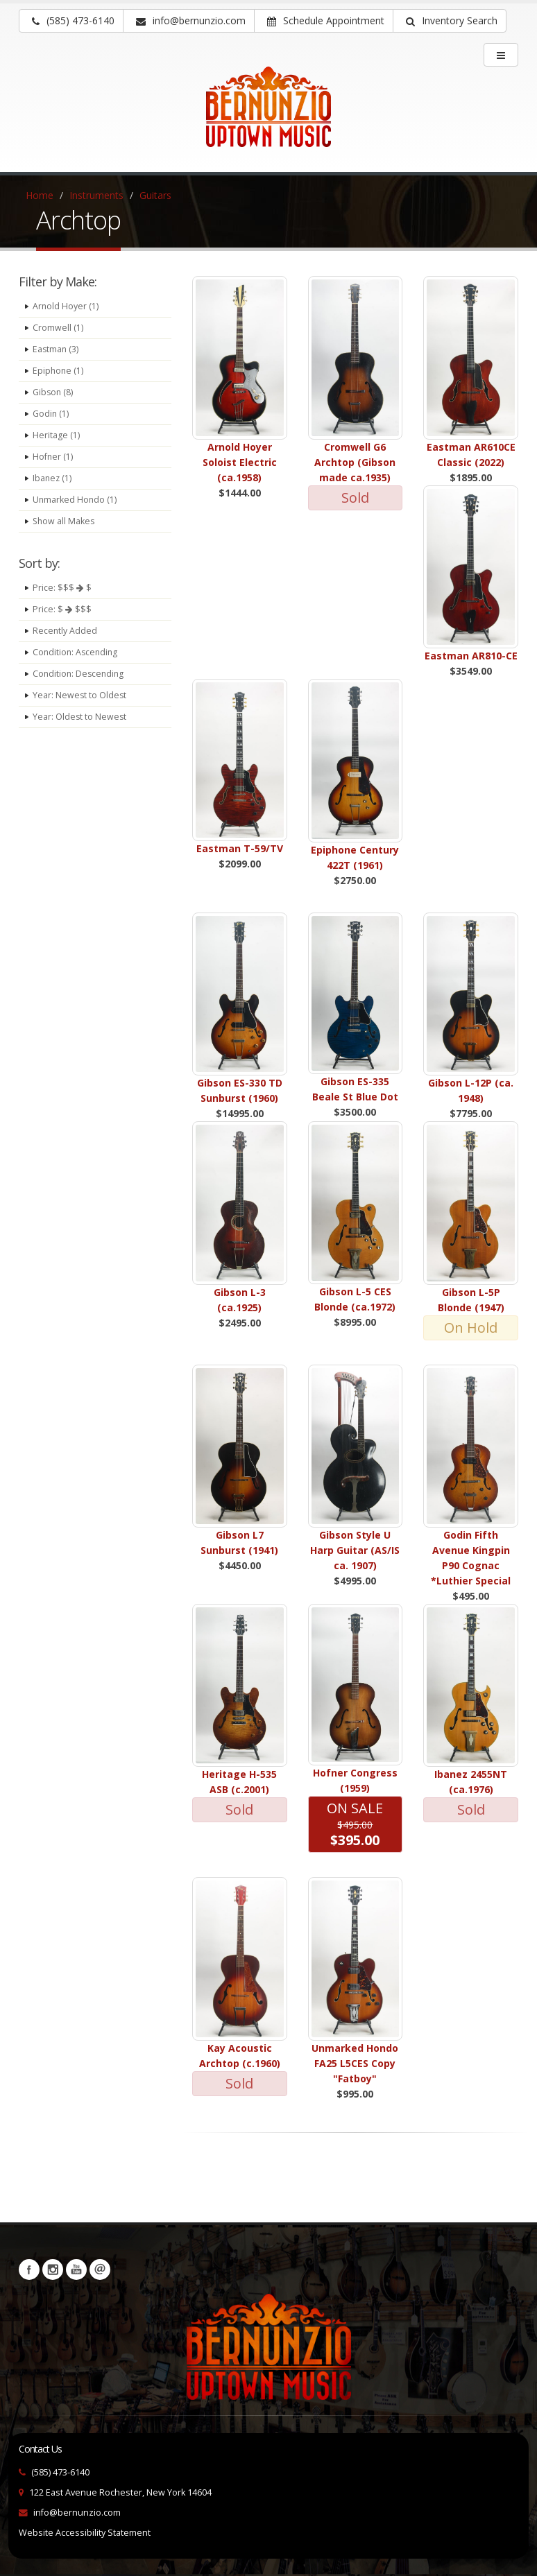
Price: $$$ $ (62, 588)
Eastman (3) (56, 349)
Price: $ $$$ (62, 609)
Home (39, 195)
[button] (449, 21)
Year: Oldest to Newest (80, 717)
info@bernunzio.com (77, 2512)
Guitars (155, 195)
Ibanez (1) (53, 478)
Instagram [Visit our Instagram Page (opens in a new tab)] (52, 2269)
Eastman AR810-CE (471, 655)
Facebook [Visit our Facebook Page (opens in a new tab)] (29, 2269)
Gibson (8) (53, 392)
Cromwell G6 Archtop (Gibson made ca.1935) (354, 462)
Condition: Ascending (77, 652)
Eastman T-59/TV (239, 848)
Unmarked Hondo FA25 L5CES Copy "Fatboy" (355, 2063)
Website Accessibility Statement (85, 2533)
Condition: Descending (80, 674)
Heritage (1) (56, 435)
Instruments (96, 195)
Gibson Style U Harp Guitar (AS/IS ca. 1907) (355, 1550)
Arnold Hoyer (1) (66, 306)
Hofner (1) (53, 457)
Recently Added (65, 631)
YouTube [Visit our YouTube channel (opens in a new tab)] (76, 2269)
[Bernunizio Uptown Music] (268, 116)
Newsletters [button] (100, 2269)
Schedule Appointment (325, 20)
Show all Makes (64, 521)
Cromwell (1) (58, 328)
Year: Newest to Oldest (80, 695)
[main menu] (501, 55)
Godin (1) (51, 414)
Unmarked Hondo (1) (75, 499)
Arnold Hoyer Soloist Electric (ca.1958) (240, 462)
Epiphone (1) (59, 371)
